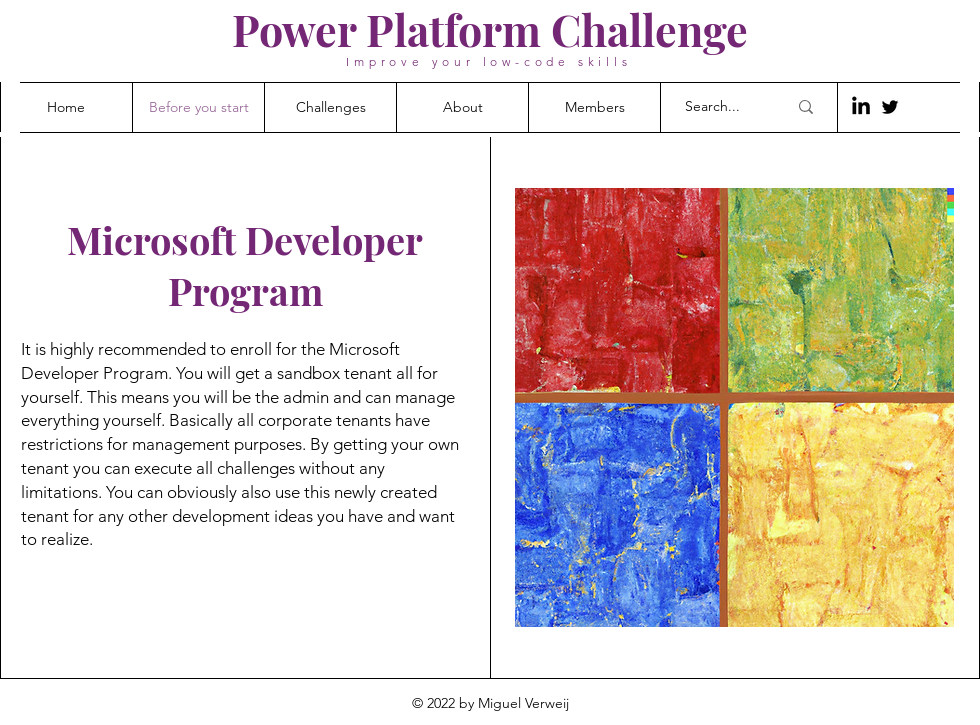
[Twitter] (890, 107)
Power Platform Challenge (490, 29)
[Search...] (721, 107)
